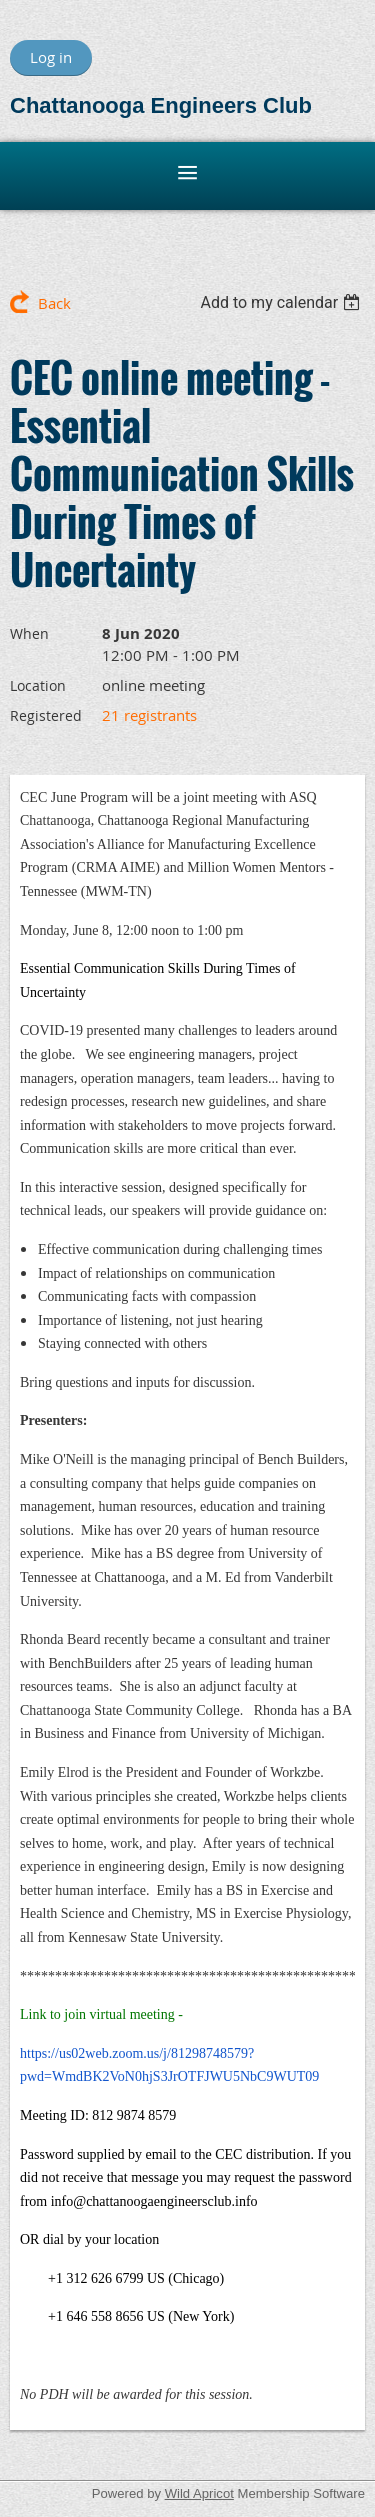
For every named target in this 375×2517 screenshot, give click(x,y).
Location (38, 685)
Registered (46, 715)
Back (54, 303)
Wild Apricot (199, 2493)
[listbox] (282, 302)
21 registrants (149, 715)
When (29, 633)
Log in (51, 57)
